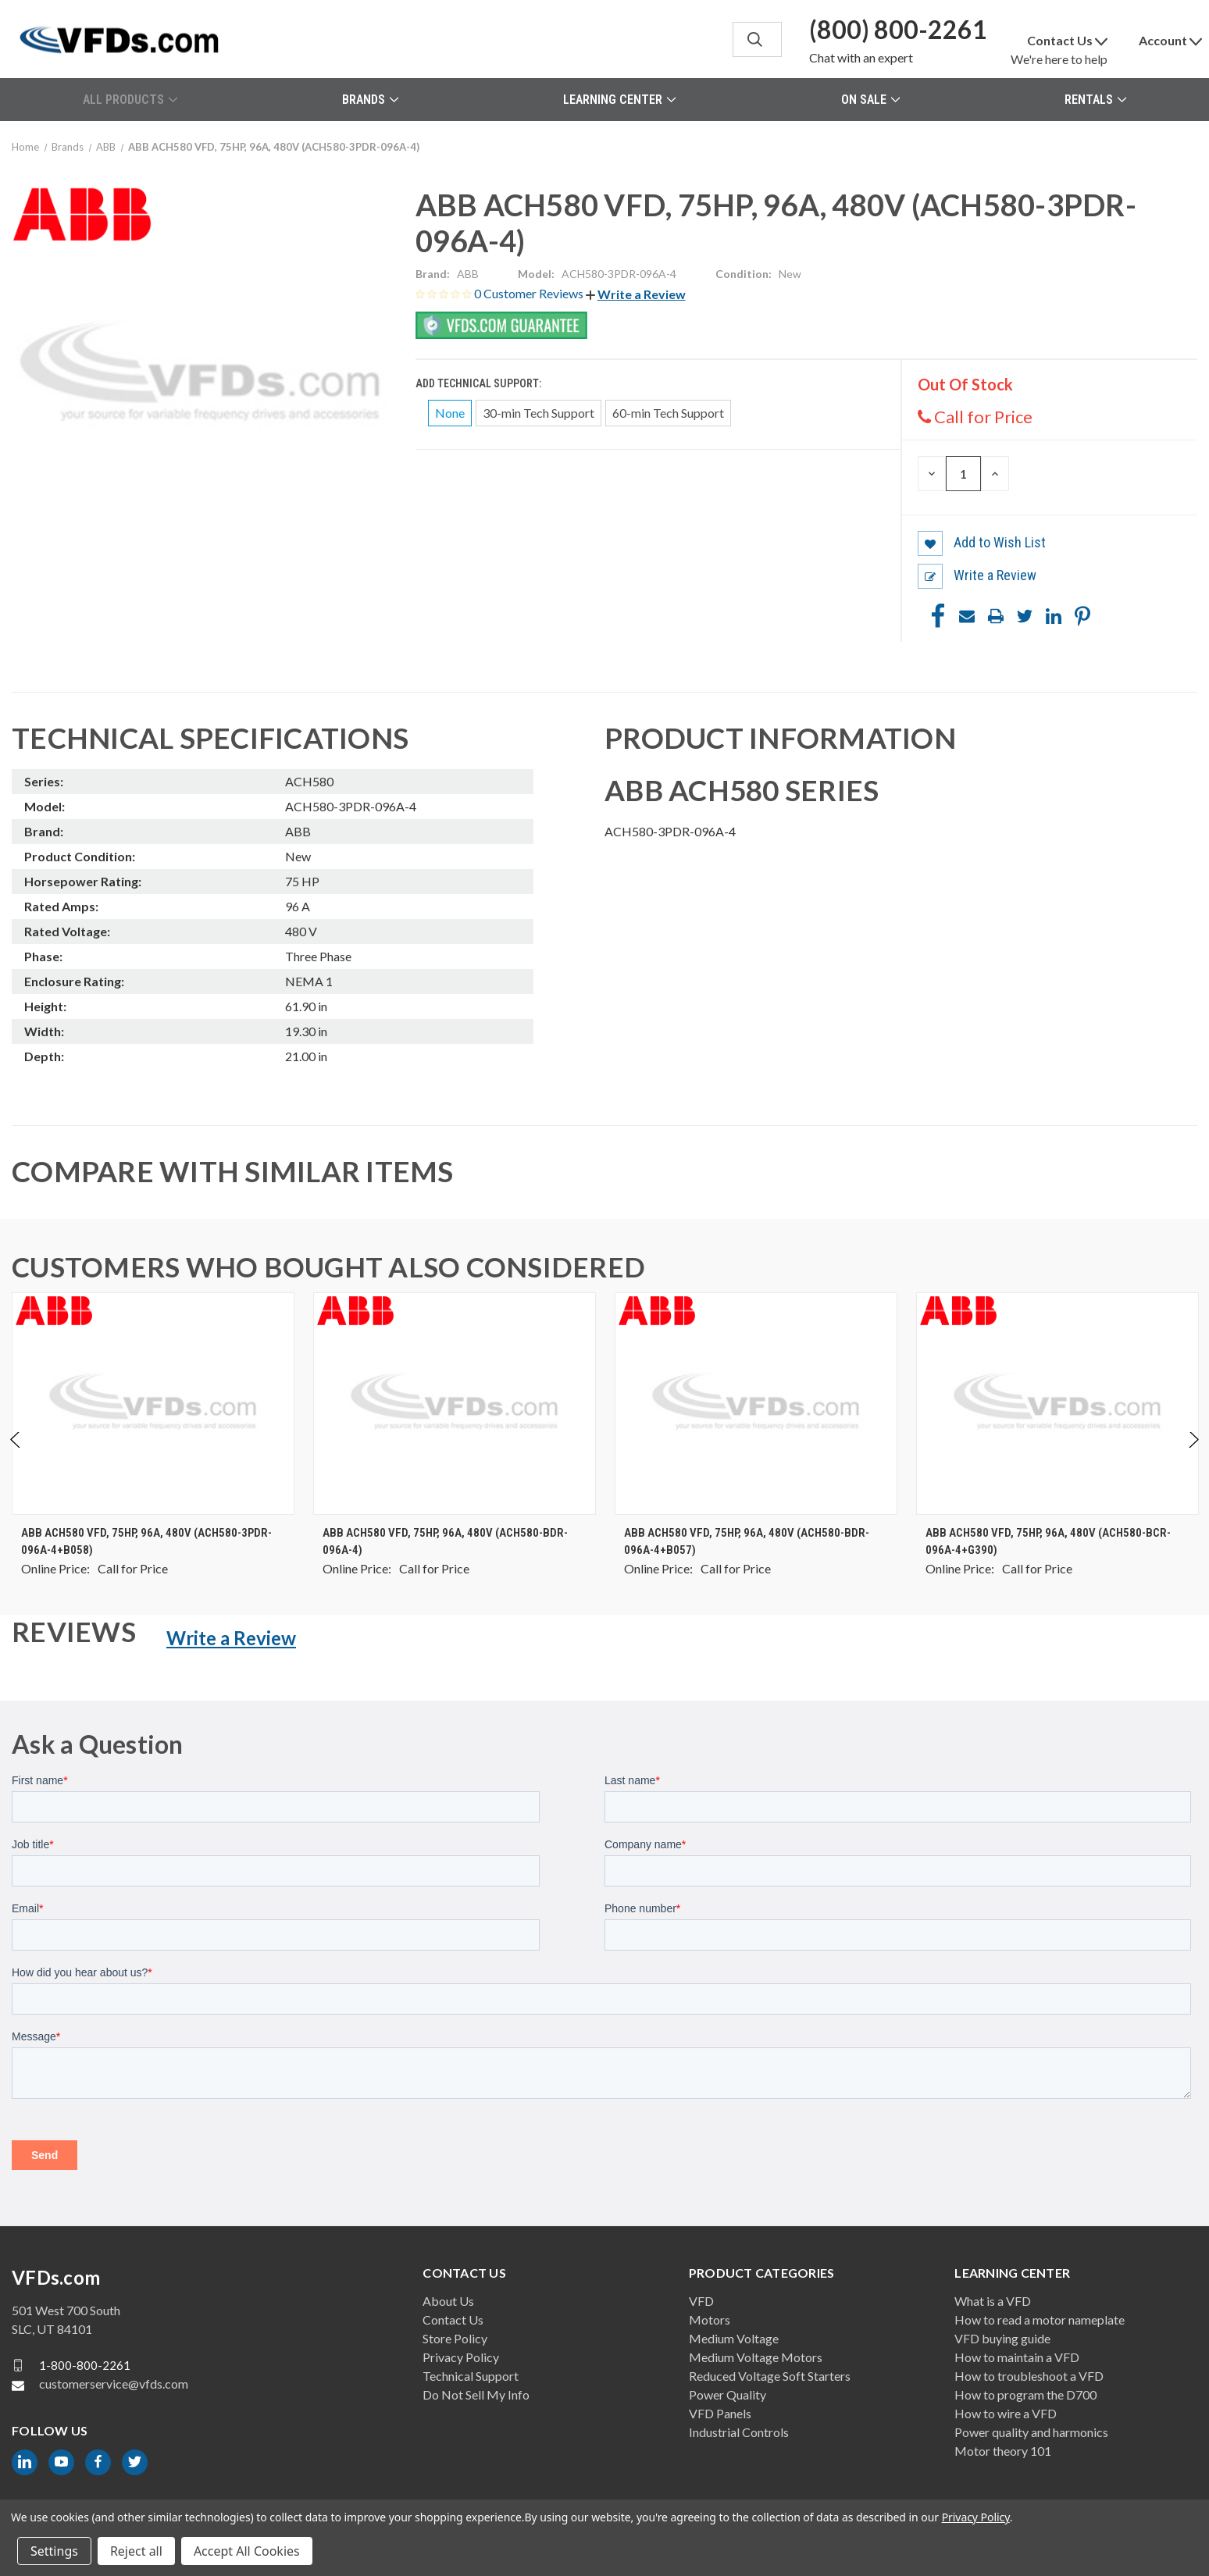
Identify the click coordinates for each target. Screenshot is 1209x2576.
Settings (54, 2551)
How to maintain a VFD (1016, 2357)
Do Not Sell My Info (476, 2394)
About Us (448, 2300)
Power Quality (727, 2394)
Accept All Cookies (247, 2551)
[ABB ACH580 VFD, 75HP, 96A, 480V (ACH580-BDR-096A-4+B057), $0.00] (756, 1403)
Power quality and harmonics (1031, 2432)
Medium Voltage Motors (755, 2357)
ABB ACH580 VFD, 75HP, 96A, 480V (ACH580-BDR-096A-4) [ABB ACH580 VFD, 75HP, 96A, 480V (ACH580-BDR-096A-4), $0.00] (445, 1542)
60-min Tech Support (668, 412)
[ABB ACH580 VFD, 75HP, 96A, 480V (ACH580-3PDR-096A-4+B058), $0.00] (153, 1403)
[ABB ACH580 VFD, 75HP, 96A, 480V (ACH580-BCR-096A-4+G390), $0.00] (1057, 1403)
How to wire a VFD (1005, 2413)
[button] (636, 294)
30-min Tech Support (538, 412)
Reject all (136, 2551)
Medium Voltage (734, 2338)
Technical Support (471, 2375)
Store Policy (455, 2338)
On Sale (870, 99)
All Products (130, 99)
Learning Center (619, 99)
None (450, 412)
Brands (370, 99)
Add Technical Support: (479, 383)
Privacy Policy (461, 2357)
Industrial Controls (739, 2432)
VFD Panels (720, 2413)
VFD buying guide (1002, 2338)
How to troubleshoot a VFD (1029, 2375)
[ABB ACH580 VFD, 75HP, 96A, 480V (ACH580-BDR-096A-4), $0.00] (454, 1403)
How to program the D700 (1025, 2394)
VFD (701, 2300)
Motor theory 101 (1002, 2450)
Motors (709, 2319)
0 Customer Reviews (530, 293)
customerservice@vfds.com (113, 2383)
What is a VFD (992, 2300)
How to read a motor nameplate (1039, 2319)
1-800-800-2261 (84, 2365)
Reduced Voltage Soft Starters (770, 2375)
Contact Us (453, 2319)
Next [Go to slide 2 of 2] (1193, 1455)
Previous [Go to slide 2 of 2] (16, 1455)
